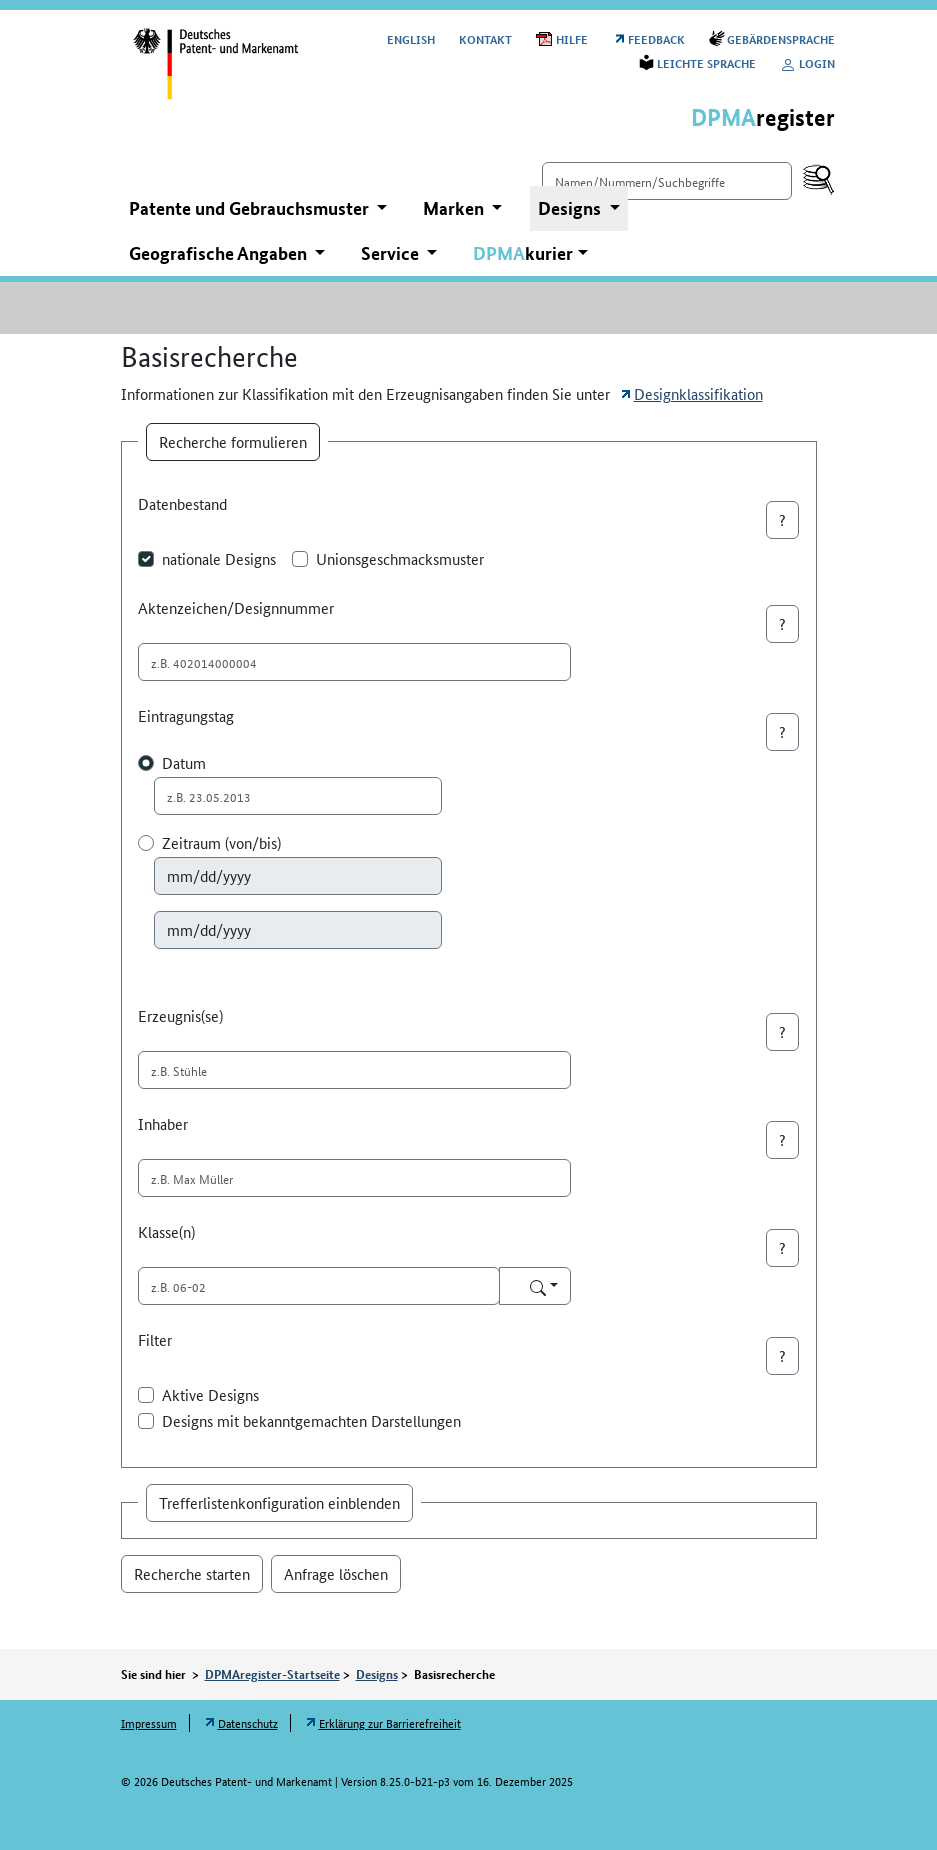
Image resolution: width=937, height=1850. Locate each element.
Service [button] (392, 253)
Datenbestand (182, 503)
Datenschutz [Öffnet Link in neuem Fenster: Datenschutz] (248, 1722)
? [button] (782, 519)
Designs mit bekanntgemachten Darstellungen (311, 1420)
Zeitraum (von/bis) (221, 842)
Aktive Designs (210, 1394)
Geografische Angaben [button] (220, 253)
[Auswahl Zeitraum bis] (298, 930)
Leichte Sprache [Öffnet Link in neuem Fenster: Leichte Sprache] (706, 62)
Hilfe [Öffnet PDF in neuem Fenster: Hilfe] (572, 38)
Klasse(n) (166, 1231)
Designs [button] (571, 208)
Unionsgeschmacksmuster (400, 558)
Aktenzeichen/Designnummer (236, 607)
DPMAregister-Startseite (272, 1674)
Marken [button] (455, 208)
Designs (377, 1674)
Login (807, 62)
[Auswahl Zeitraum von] (298, 876)
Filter (155, 1339)
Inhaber (163, 1123)
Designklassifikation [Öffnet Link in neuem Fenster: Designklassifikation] (698, 393)
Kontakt (485, 38)
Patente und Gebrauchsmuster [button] (251, 208)
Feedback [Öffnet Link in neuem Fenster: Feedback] (656, 38)
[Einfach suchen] (667, 181)
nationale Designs (219, 558)
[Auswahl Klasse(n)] (535, 1286)
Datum (184, 762)
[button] (530, 253)
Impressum (149, 1722)
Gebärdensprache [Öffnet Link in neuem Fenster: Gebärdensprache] (781, 38)
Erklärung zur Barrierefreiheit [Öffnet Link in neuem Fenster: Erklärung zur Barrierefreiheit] (390, 1722)
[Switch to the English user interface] (411, 38)
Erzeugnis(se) (180, 1015)
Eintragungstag (186, 715)
